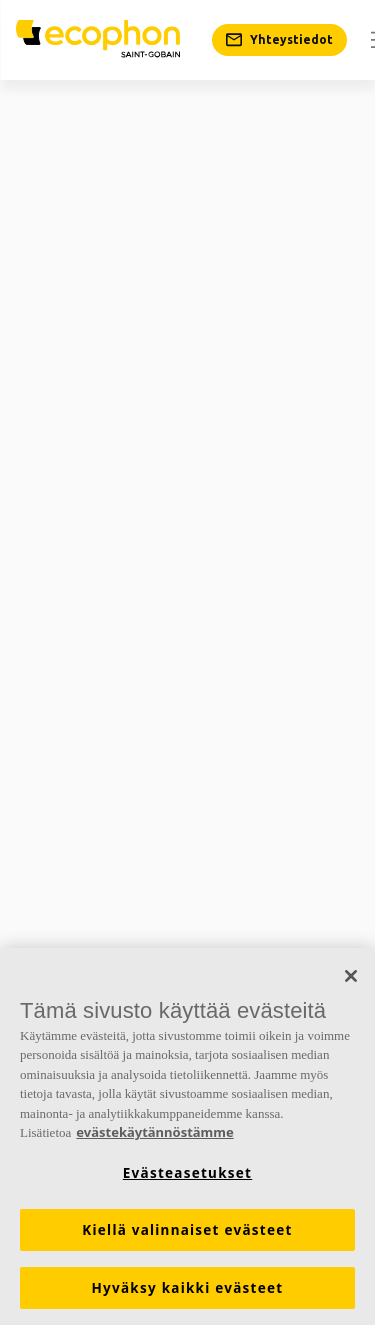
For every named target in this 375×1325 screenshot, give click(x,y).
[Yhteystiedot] (279, 40)
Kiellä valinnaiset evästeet (187, 1230)
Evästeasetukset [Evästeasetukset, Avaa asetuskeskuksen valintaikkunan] (187, 1173)
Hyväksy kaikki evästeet (188, 1288)
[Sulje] (351, 976)
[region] (187, 1136)
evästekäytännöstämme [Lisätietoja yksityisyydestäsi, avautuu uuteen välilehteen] (154, 1132)
